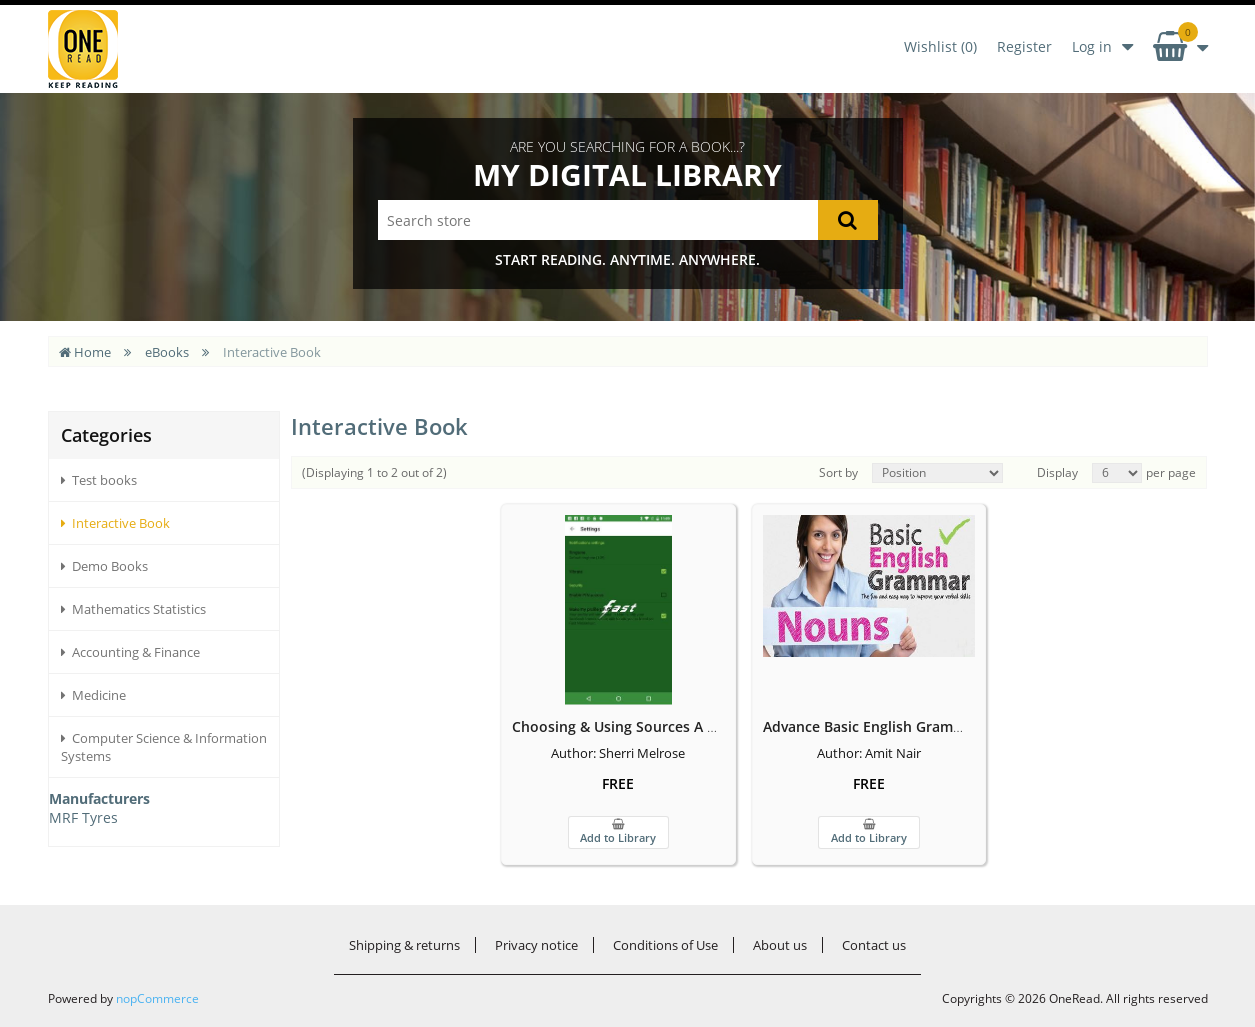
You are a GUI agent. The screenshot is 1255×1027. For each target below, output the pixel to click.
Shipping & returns (404, 945)
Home (85, 352)
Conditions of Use (665, 945)
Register (1024, 46)
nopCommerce (157, 998)
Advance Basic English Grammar (870, 726)
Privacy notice (536, 945)
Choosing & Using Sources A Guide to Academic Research (720, 726)
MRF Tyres (83, 817)
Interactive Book (115, 523)
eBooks (167, 352)
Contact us (874, 945)
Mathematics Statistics (133, 609)
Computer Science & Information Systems (164, 747)
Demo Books (104, 566)
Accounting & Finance (130, 652)
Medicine (93, 695)
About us (780, 945)
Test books (99, 480)
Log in (1092, 46)
